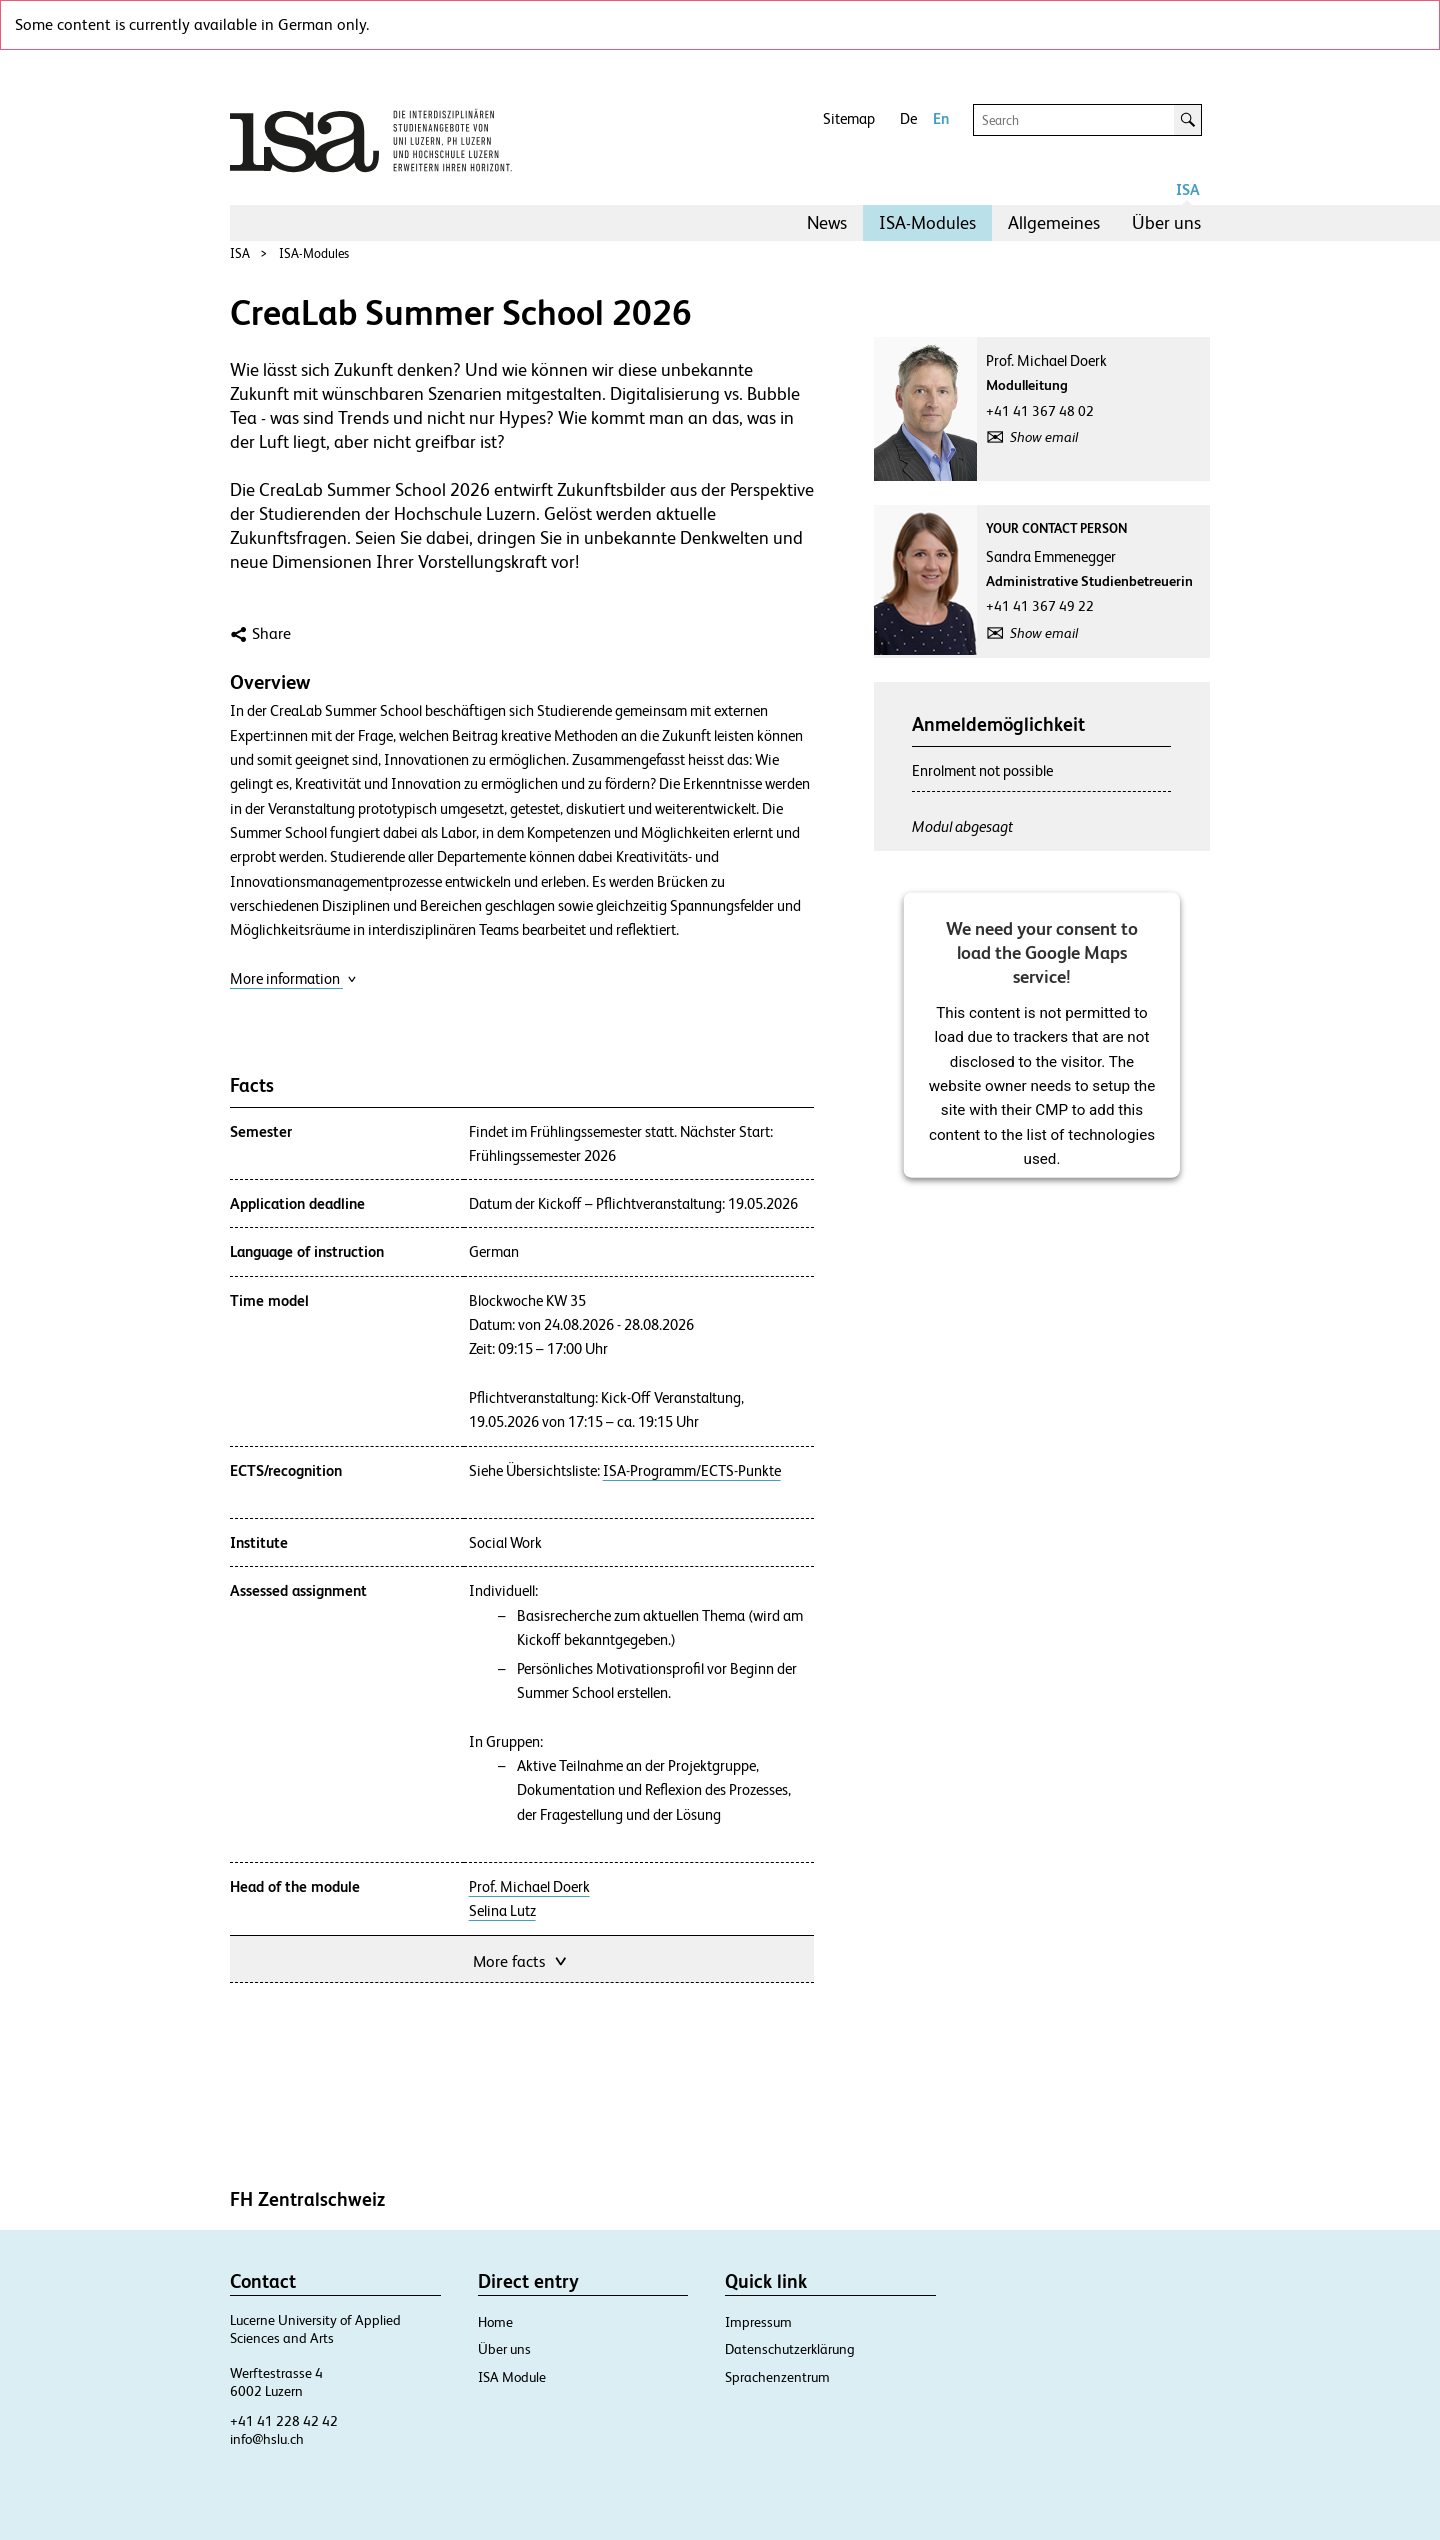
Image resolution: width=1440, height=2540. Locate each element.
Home (495, 2322)
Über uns (1166, 222)
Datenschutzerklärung (790, 2349)
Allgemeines (1054, 222)
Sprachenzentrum (777, 2377)
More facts (521, 1959)
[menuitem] (827, 223)
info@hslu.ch (267, 2439)
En (941, 118)
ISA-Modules (927, 222)
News (827, 222)
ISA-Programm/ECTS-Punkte (692, 1471)
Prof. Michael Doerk (529, 1887)
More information (293, 978)
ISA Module (512, 2377)
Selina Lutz (502, 1911)
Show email (1044, 437)
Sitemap (849, 118)
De (908, 118)
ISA (1188, 189)
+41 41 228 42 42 (284, 2421)
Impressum (758, 2322)
